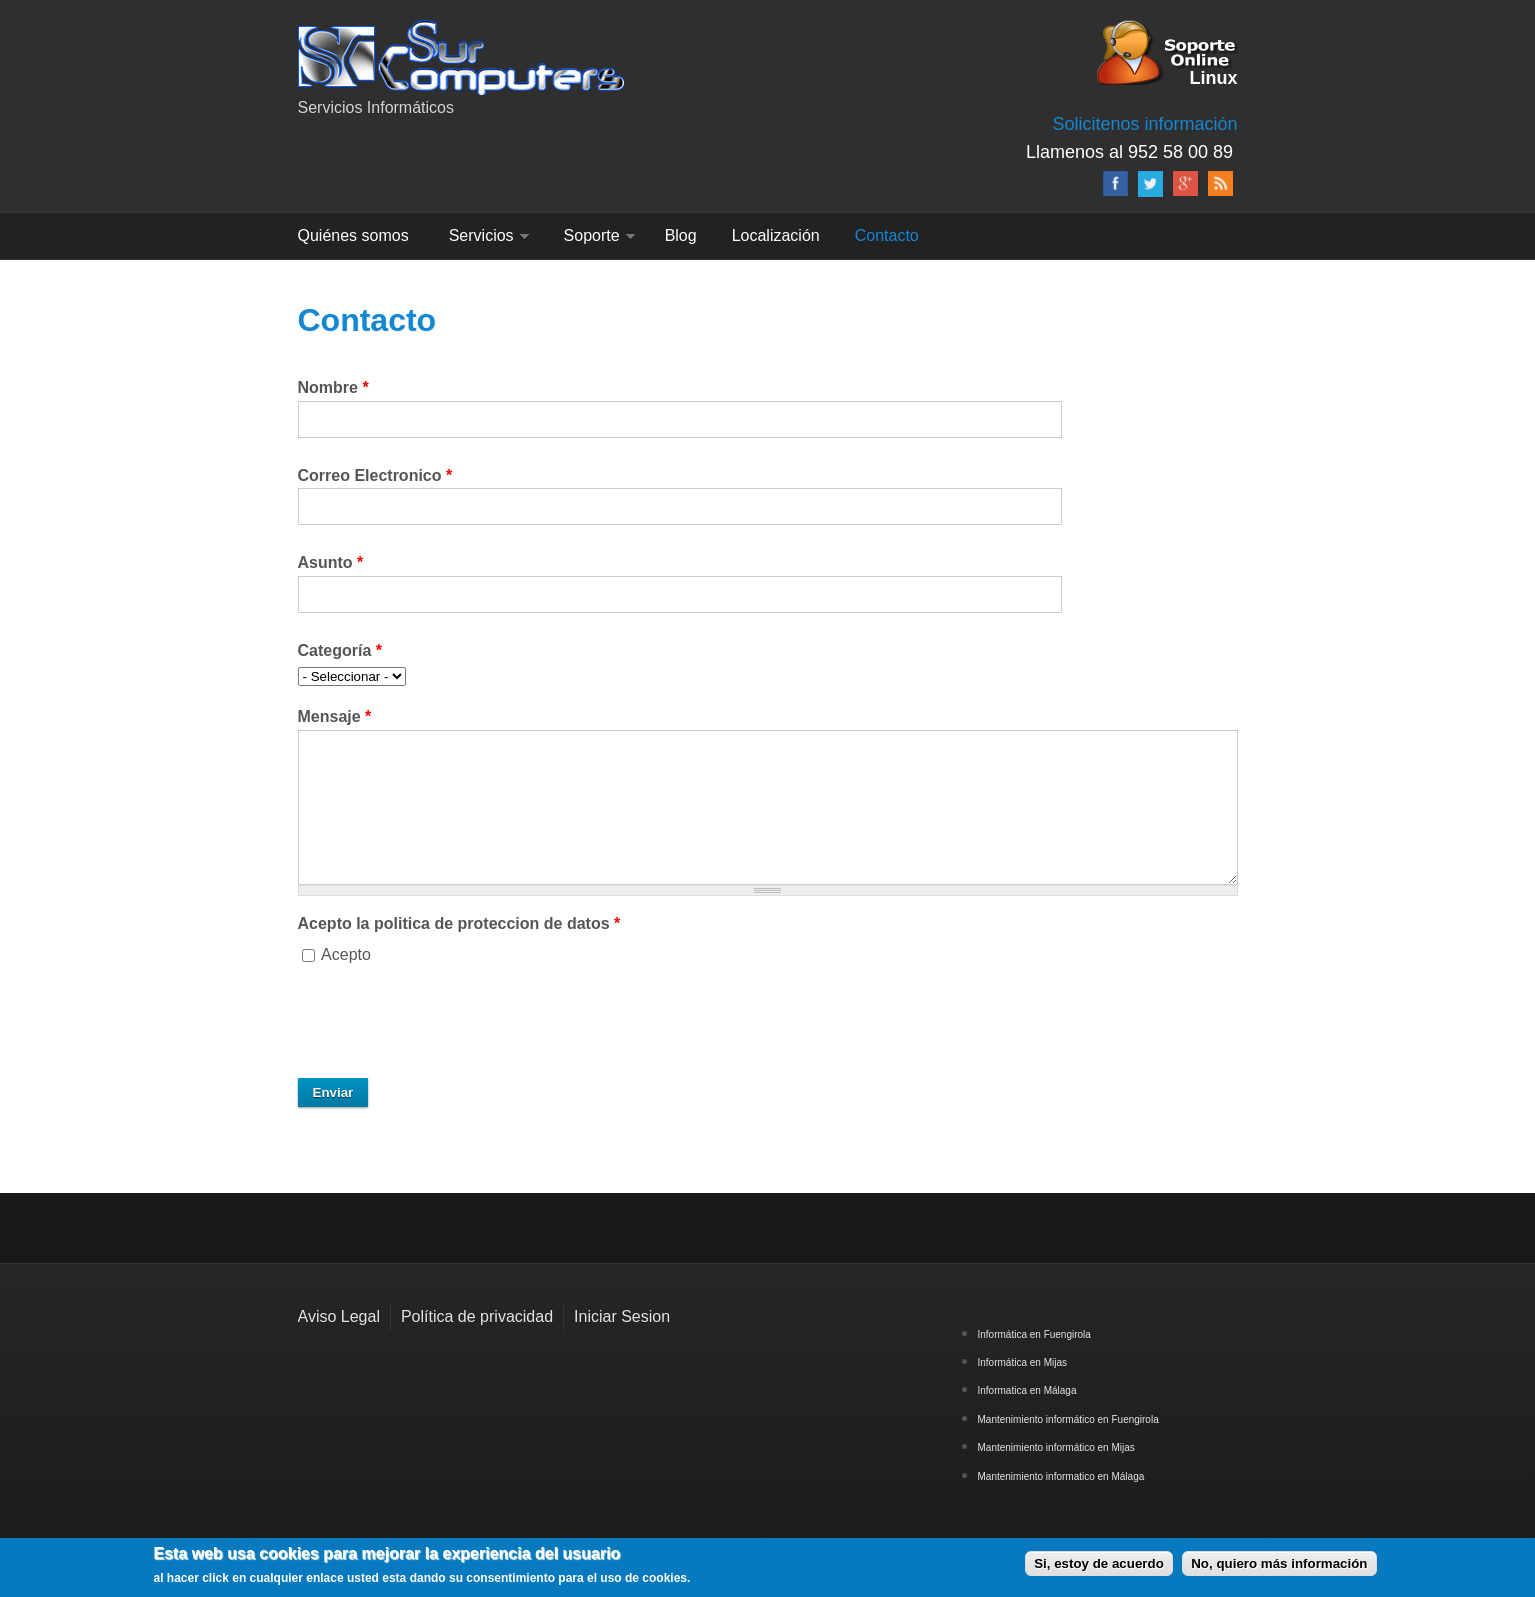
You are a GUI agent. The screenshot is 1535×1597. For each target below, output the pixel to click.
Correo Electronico (375, 475)
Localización (776, 235)
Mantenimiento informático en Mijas (1056, 1447)
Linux (1214, 76)
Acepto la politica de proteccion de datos (459, 923)
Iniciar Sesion (622, 1316)
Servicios (481, 235)
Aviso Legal (339, 1316)
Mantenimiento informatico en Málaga (1061, 1476)
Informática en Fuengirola (1034, 1334)
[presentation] (450, 1023)
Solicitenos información (1144, 124)
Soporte (592, 235)
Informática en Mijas (1022, 1362)
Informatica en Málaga (1027, 1390)
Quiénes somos (353, 235)
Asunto (331, 562)
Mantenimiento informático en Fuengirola (1068, 1419)
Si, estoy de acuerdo (1099, 1563)
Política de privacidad (477, 1316)
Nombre (333, 387)
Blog (681, 235)
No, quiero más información (1279, 1563)
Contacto (887, 235)
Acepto (346, 954)
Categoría (340, 650)
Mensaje (335, 716)
